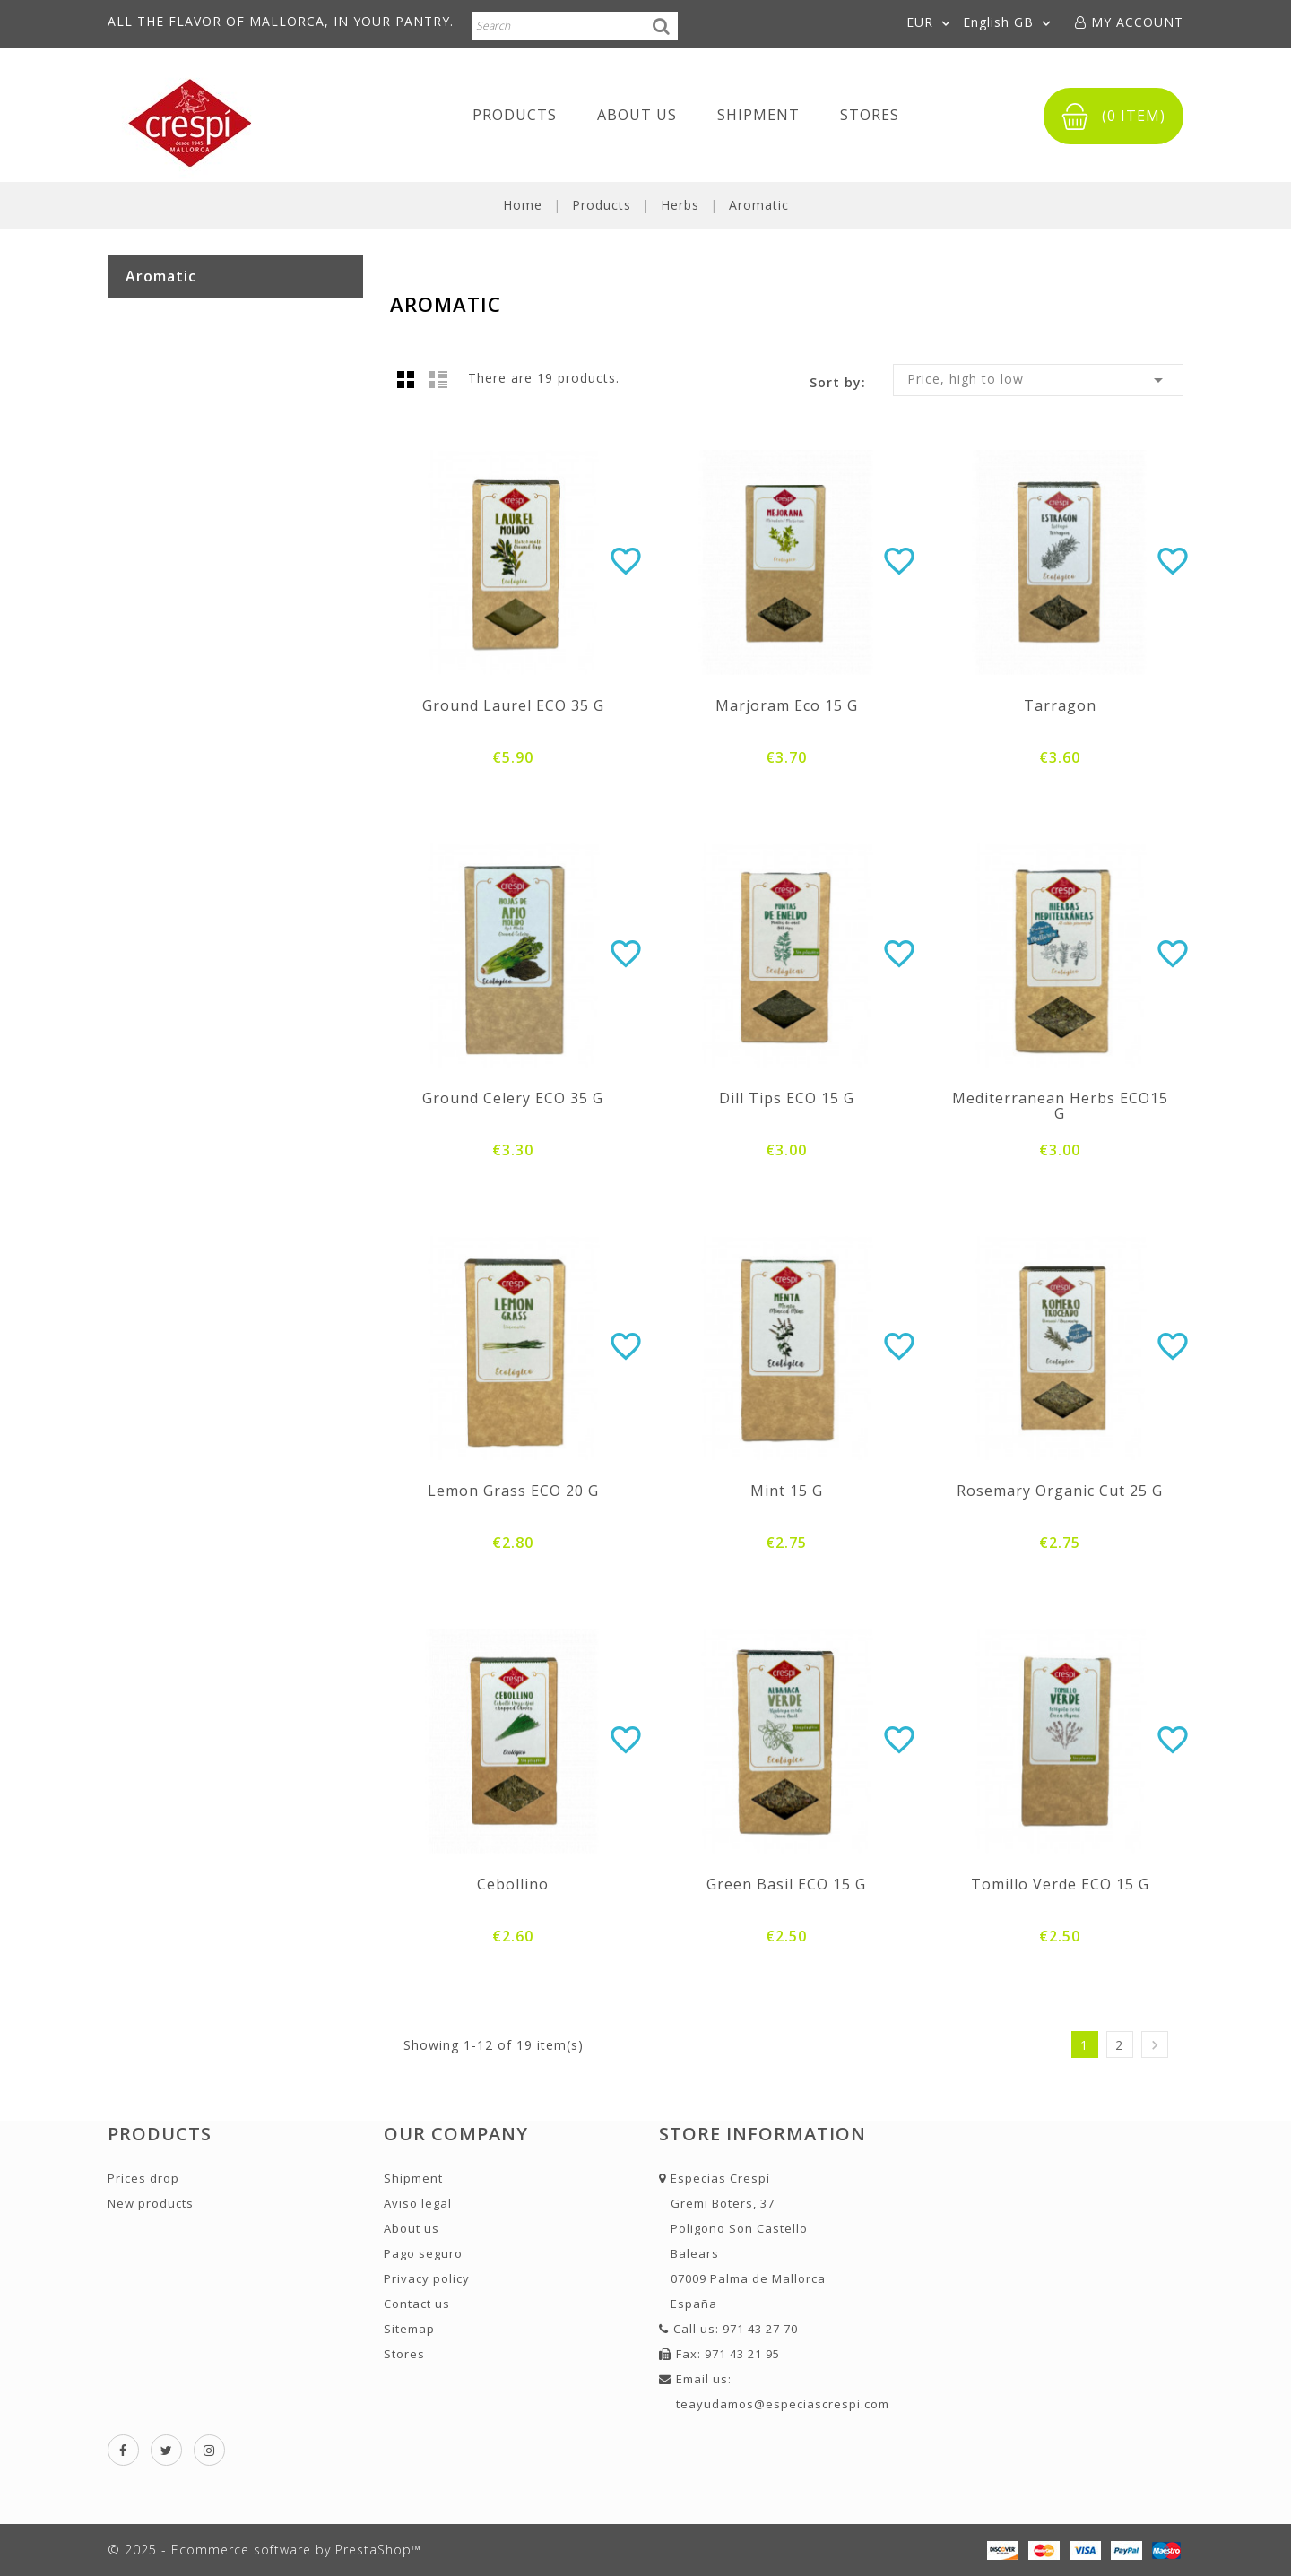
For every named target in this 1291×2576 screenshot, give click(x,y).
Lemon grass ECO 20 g (513, 1490)
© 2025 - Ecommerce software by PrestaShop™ (264, 2549)
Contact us (417, 2303)
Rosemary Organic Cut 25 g (1060, 1490)
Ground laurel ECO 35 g (513, 705)
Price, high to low (1038, 380)
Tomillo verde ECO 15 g (1060, 1884)
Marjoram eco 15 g (786, 705)
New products (151, 2203)
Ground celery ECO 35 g (512, 1098)
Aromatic (161, 276)
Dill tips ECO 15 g (786, 1098)
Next (1154, 2045)
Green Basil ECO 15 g (786, 1884)
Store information (762, 2134)
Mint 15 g (786, 1490)
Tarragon (1060, 705)
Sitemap (409, 2329)
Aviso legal (418, 2203)
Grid (406, 379)
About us (637, 115)
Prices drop (143, 2178)
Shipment (758, 115)
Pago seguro (423, 2253)
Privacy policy (427, 2278)
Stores (869, 115)
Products (514, 115)
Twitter (166, 2450)
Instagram (209, 2450)
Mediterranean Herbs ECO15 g (1060, 1106)
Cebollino (513, 1884)
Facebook (123, 2450)
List (438, 379)
